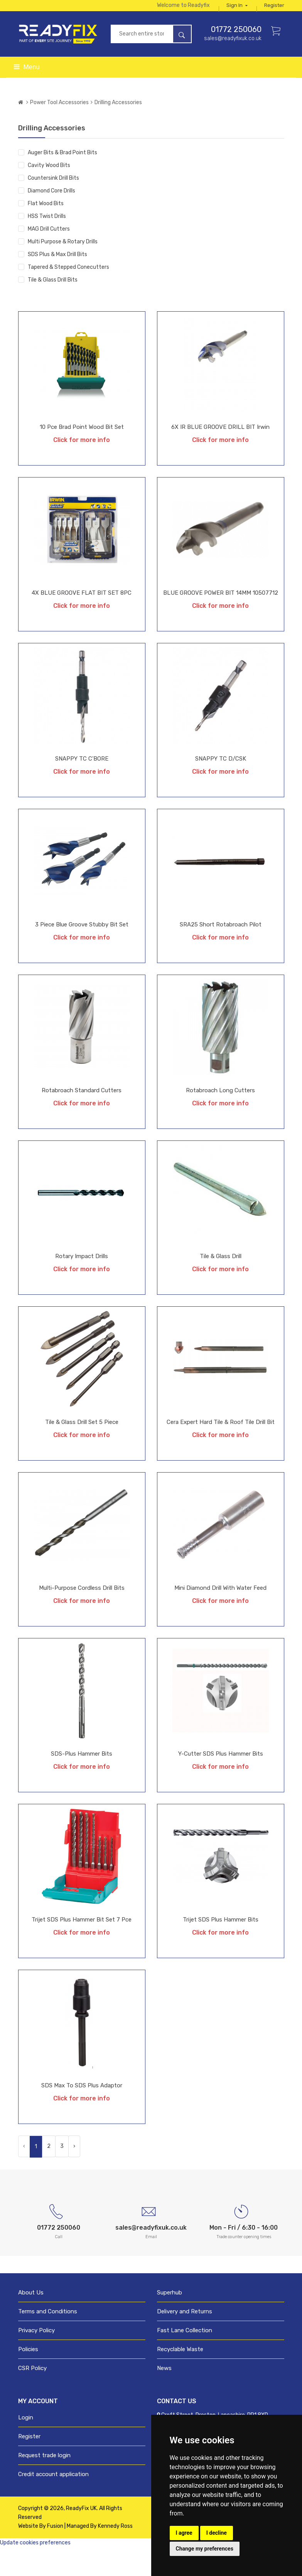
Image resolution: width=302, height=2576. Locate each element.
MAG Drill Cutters (49, 255)
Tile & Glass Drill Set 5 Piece (81, 1448)
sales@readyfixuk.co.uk (233, 65)
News (164, 2396)
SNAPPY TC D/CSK (220, 785)
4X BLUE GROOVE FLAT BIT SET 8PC (82, 619)
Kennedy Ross (115, 2554)
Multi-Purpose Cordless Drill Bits (82, 1614)
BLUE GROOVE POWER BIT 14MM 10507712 (220, 619)
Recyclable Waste (180, 2377)
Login (25, 2446)
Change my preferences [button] (204, 2549)
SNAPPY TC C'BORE (81, 785)
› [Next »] (74, 2172)
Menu (27, 93)
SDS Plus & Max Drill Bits (57, 281)
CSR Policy (32, 2396)
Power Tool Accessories (59, 129)
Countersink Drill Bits (53, 204)
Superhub (169, 2321)
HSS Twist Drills (47, 243)
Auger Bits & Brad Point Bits (62, 179)
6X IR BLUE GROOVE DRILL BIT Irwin (220, 453)
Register (273, 28)
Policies (28, 2377)
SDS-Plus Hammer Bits (81, 1780)
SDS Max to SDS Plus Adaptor (81, 2112)
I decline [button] (216, 2533)
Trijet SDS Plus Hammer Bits (220, 1946)
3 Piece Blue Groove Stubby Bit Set (81, 951)
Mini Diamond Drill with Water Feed (220, 1614)
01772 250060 (236, 56)
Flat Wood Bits (46, 230)
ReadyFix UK (81, 2537)
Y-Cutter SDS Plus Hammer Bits (220, 1780)
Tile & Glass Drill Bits (53, 306)
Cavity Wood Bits (49, 192)
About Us (31, 2321)
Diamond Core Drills (51, 217)
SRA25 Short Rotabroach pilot (221, 951)
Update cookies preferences (35, 2571)
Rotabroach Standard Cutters (81, 1116)
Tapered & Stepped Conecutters (68, 293)
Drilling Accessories (118, 129)
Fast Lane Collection (184, 2358)
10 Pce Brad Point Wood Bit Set (82, 453)
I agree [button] (184, 2533)
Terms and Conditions (47, 2339)
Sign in (273, 9)
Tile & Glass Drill (220, 1282)
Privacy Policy (36, 2358)
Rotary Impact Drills (81, 1282)
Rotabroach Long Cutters (220, 1116)
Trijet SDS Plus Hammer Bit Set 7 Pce (82, 1946)
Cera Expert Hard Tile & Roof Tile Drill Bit (221, 1448)
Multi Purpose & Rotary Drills (63, 268)
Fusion (55, 2554)
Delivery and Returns (184, 2339)
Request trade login (44, 2483)
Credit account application (53, 2502)
